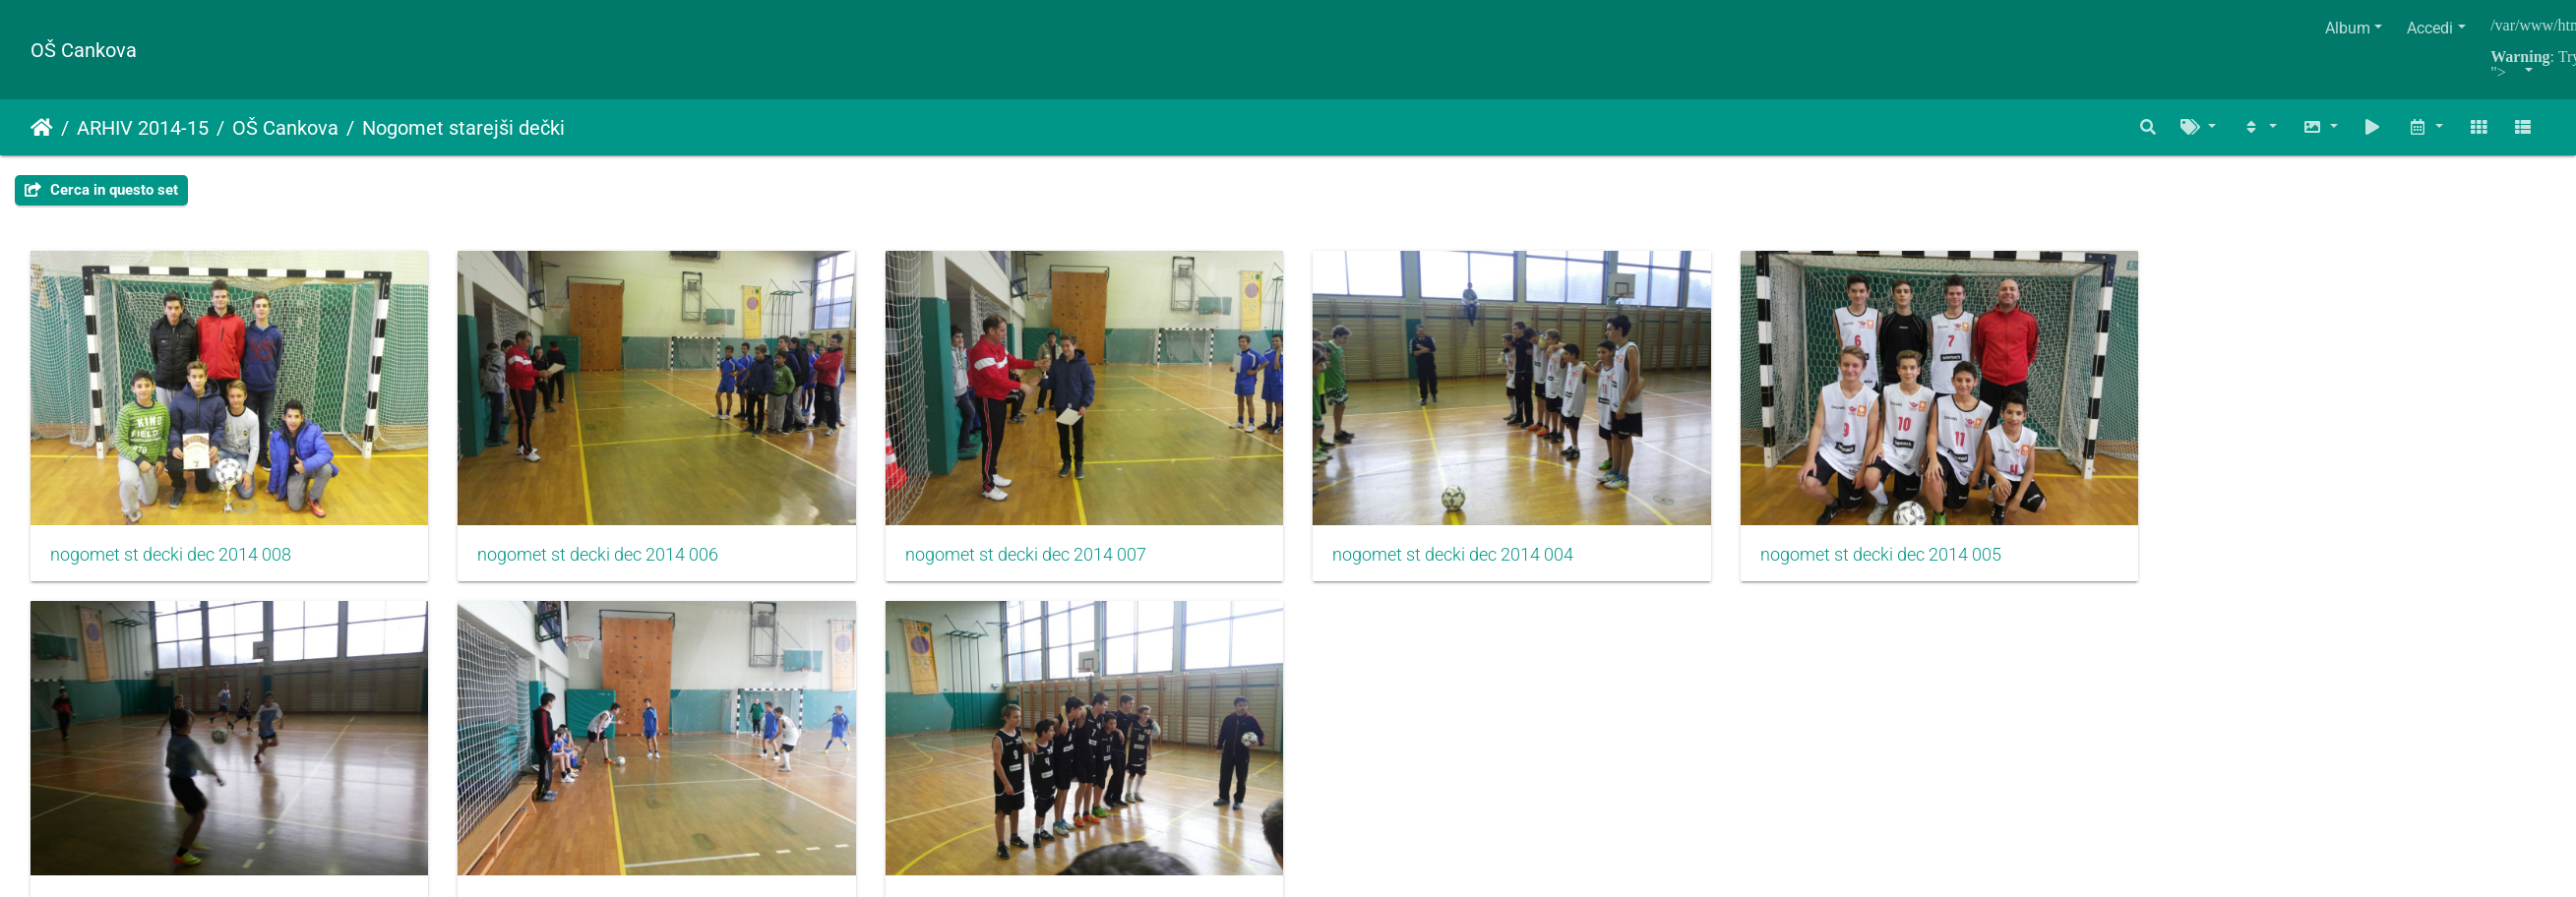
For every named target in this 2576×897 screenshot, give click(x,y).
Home (42, 128)
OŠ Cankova (84, 50)
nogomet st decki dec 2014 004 (1480, 560)
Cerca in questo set (101, 190)
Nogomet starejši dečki (463, 128)
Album (2347, 28)
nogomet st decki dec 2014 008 (170, 560)
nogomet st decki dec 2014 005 (1917, 560)
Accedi (2430, 28)
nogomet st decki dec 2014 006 (607, 560)
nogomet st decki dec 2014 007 (1044, 560)
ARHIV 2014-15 (143, 128)
